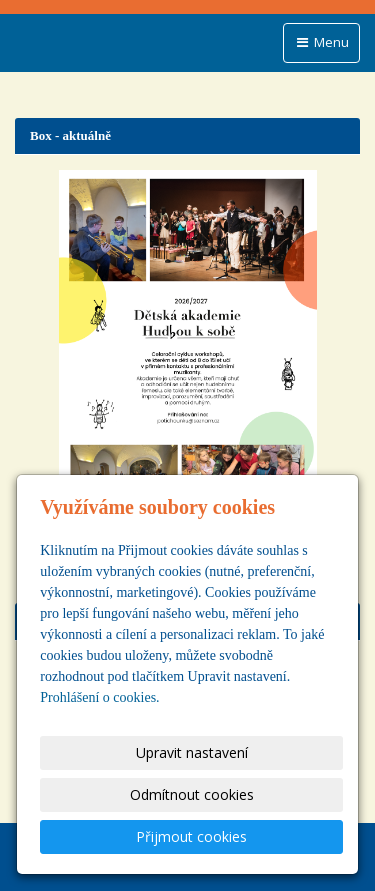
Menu (321, 42)
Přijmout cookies (191, 836)
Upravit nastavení (192, 752)
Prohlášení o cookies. (99, 697)
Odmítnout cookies (192, 794)
